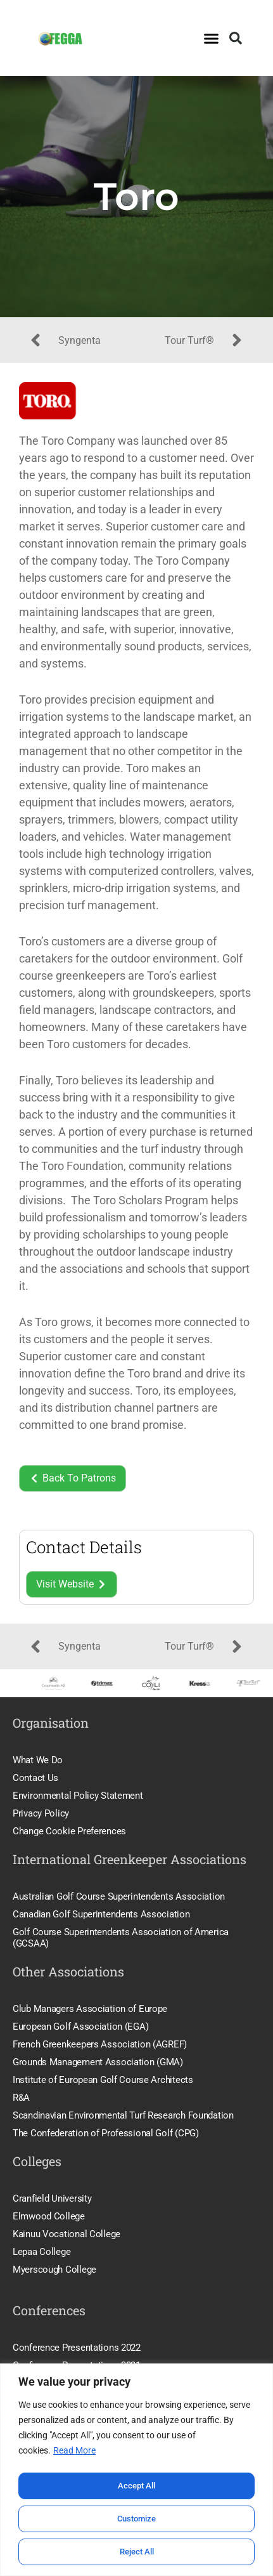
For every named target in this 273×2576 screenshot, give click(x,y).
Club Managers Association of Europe (90, 2008)
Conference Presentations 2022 (77, 2347)
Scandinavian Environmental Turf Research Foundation (123, 2115)
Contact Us (35, 1778)
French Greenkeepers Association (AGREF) (100, 2044)
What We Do (38, 1760)
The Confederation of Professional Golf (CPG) (106, 2133)
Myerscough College (54, 2269)
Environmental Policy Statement (78, 1795)
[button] (212, 38)
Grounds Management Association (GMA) (98, 2062)
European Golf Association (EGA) (80, 2026)
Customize (136, 2519)
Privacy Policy (41, 1813)
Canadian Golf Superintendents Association (101, 1914)
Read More (74, 2452)
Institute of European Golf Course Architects (103, 2080)
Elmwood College (49, 2216)
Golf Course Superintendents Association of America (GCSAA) (121, 1937)
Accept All (137, 2486)
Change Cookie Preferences (69, 1831)
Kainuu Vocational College (66, 2234)
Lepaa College (41, 2251)
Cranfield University (52, 2198)
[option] (49, 1684)
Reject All (136, 2552)
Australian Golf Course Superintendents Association (119, 1896)
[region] (136, 2470)
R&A (21, 2097)
